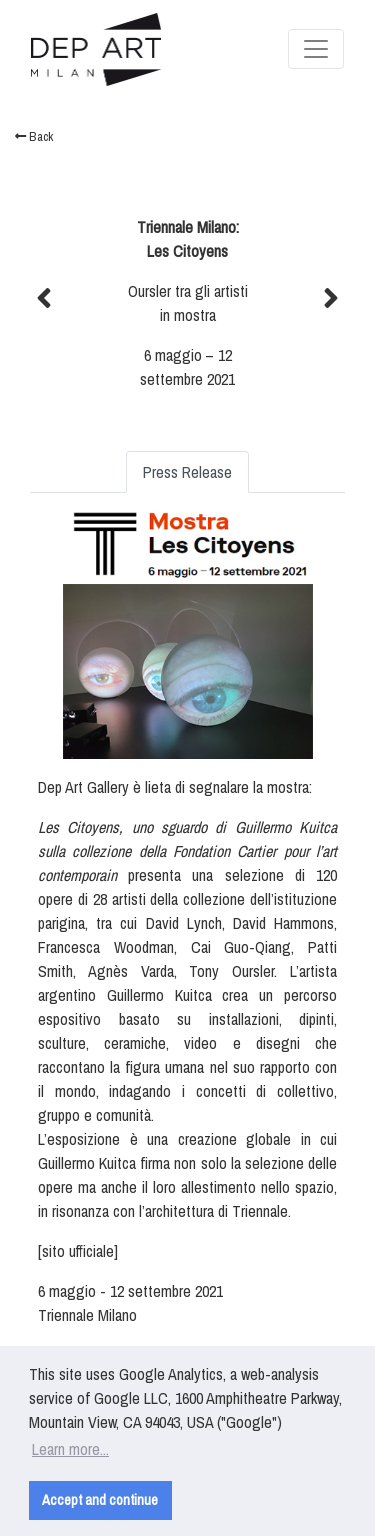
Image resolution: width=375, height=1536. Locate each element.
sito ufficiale (78, 1251)
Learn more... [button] (70, 1449)
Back (34, 136)
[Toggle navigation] (316, 49)
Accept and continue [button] (100, 1499)
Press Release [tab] (187, 472)
